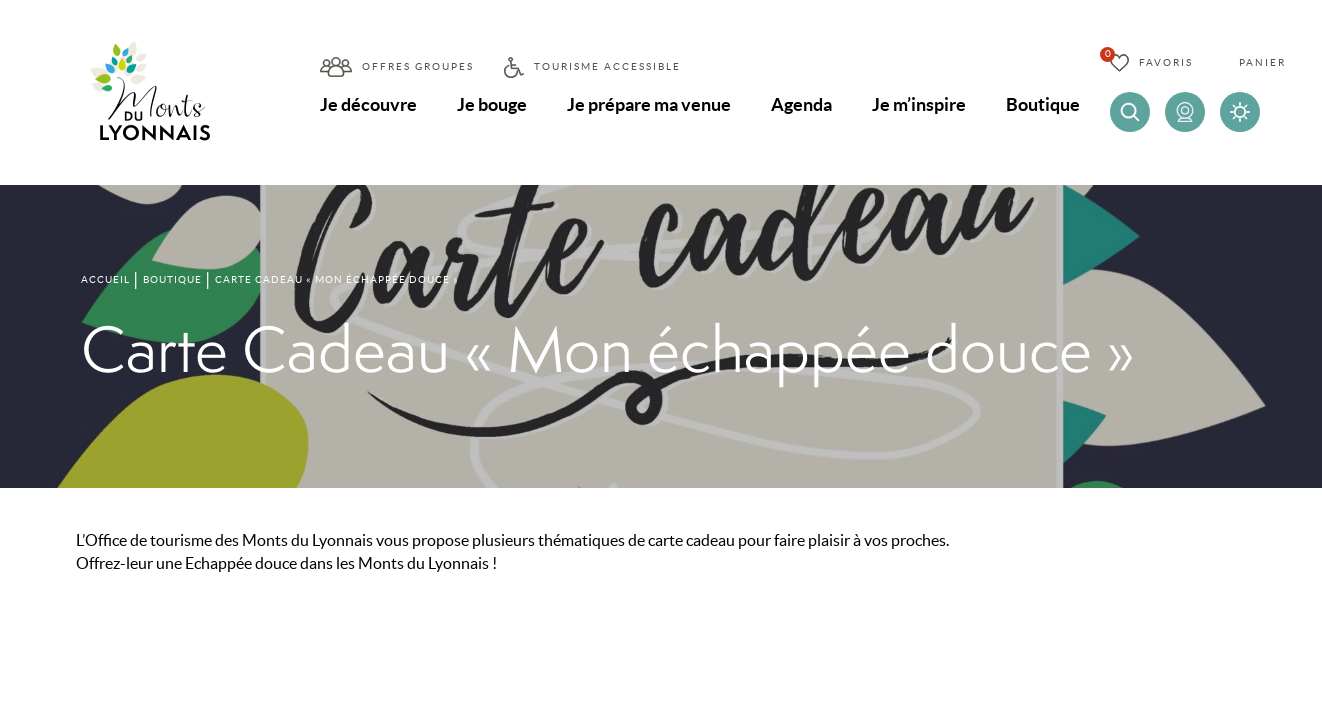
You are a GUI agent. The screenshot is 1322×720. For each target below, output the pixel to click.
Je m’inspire (919, 104)
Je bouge (492, 104)
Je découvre (368, 104)
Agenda (801, 104)
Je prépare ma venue (649, 104)
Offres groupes (418, 66)
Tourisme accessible (607, 66)
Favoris (1166, 62)
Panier (1262, 62)
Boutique (1043, 104)
